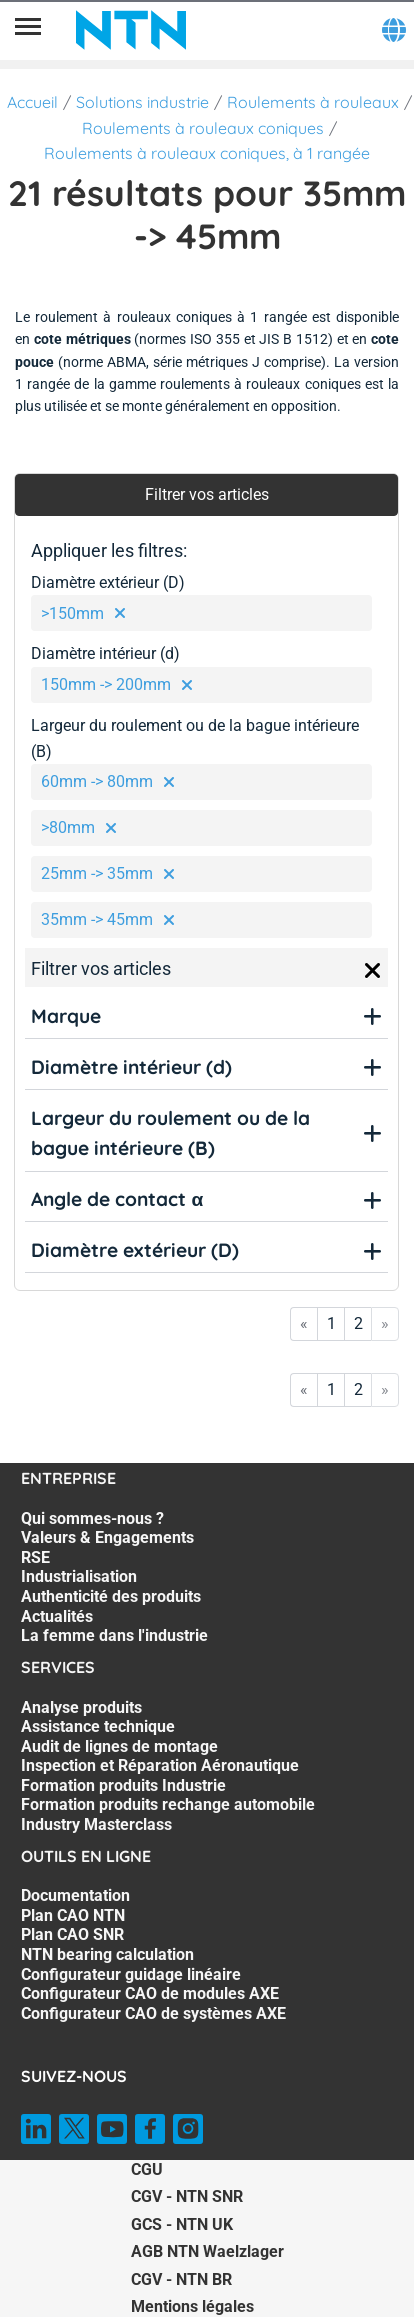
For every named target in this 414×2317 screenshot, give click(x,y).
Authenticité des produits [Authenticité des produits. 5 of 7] (111, 1596)
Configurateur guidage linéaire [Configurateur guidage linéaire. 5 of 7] (131, 1974)
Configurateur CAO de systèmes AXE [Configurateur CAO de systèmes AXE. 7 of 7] (153, 2013)
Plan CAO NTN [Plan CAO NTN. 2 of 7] (73, 1915)
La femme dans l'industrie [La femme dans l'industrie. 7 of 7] (114, 1635)
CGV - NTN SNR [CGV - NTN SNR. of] (187, 2196)
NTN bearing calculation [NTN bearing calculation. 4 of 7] (107, 1954)
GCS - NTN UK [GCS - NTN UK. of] (182, 2224)
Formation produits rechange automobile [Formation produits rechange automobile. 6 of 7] (168, 1804)
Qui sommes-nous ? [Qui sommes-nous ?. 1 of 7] (92, 1518)
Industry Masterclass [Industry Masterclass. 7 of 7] (96, 1824)
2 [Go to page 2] (358, 1323)
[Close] (373, 971)
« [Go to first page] (304, 1323)
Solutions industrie (142, 102)
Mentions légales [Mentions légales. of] (192, 2306)
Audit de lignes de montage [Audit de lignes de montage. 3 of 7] (119, 1746)
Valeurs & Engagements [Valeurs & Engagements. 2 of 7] (107, 1537)
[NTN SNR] (131, 30)
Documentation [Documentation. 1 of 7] (75, 1895)
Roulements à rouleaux (313, 102)
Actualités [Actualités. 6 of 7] (57, 1616)
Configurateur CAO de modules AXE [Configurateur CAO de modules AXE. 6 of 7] (150, 1993)
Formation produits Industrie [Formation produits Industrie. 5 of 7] (123, 1785)
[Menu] (28, 30)
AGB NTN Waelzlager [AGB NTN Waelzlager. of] (207, 2251)
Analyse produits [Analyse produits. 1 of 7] (81, 1707)
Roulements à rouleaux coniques (203, 128)
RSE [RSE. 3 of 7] (35, 1557)
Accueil (32, 102)
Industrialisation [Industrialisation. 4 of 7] (79, 1576)
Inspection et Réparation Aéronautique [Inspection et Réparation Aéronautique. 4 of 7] (160, 1765)
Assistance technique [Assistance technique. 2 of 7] (98, 1726)
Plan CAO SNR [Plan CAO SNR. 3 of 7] (72, 1934)
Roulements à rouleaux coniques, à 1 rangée (207, 153)
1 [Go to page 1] (331, 1323)
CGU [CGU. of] (147, 2169)
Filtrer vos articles (207, 494)
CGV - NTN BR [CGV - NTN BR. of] (181, 2279)
